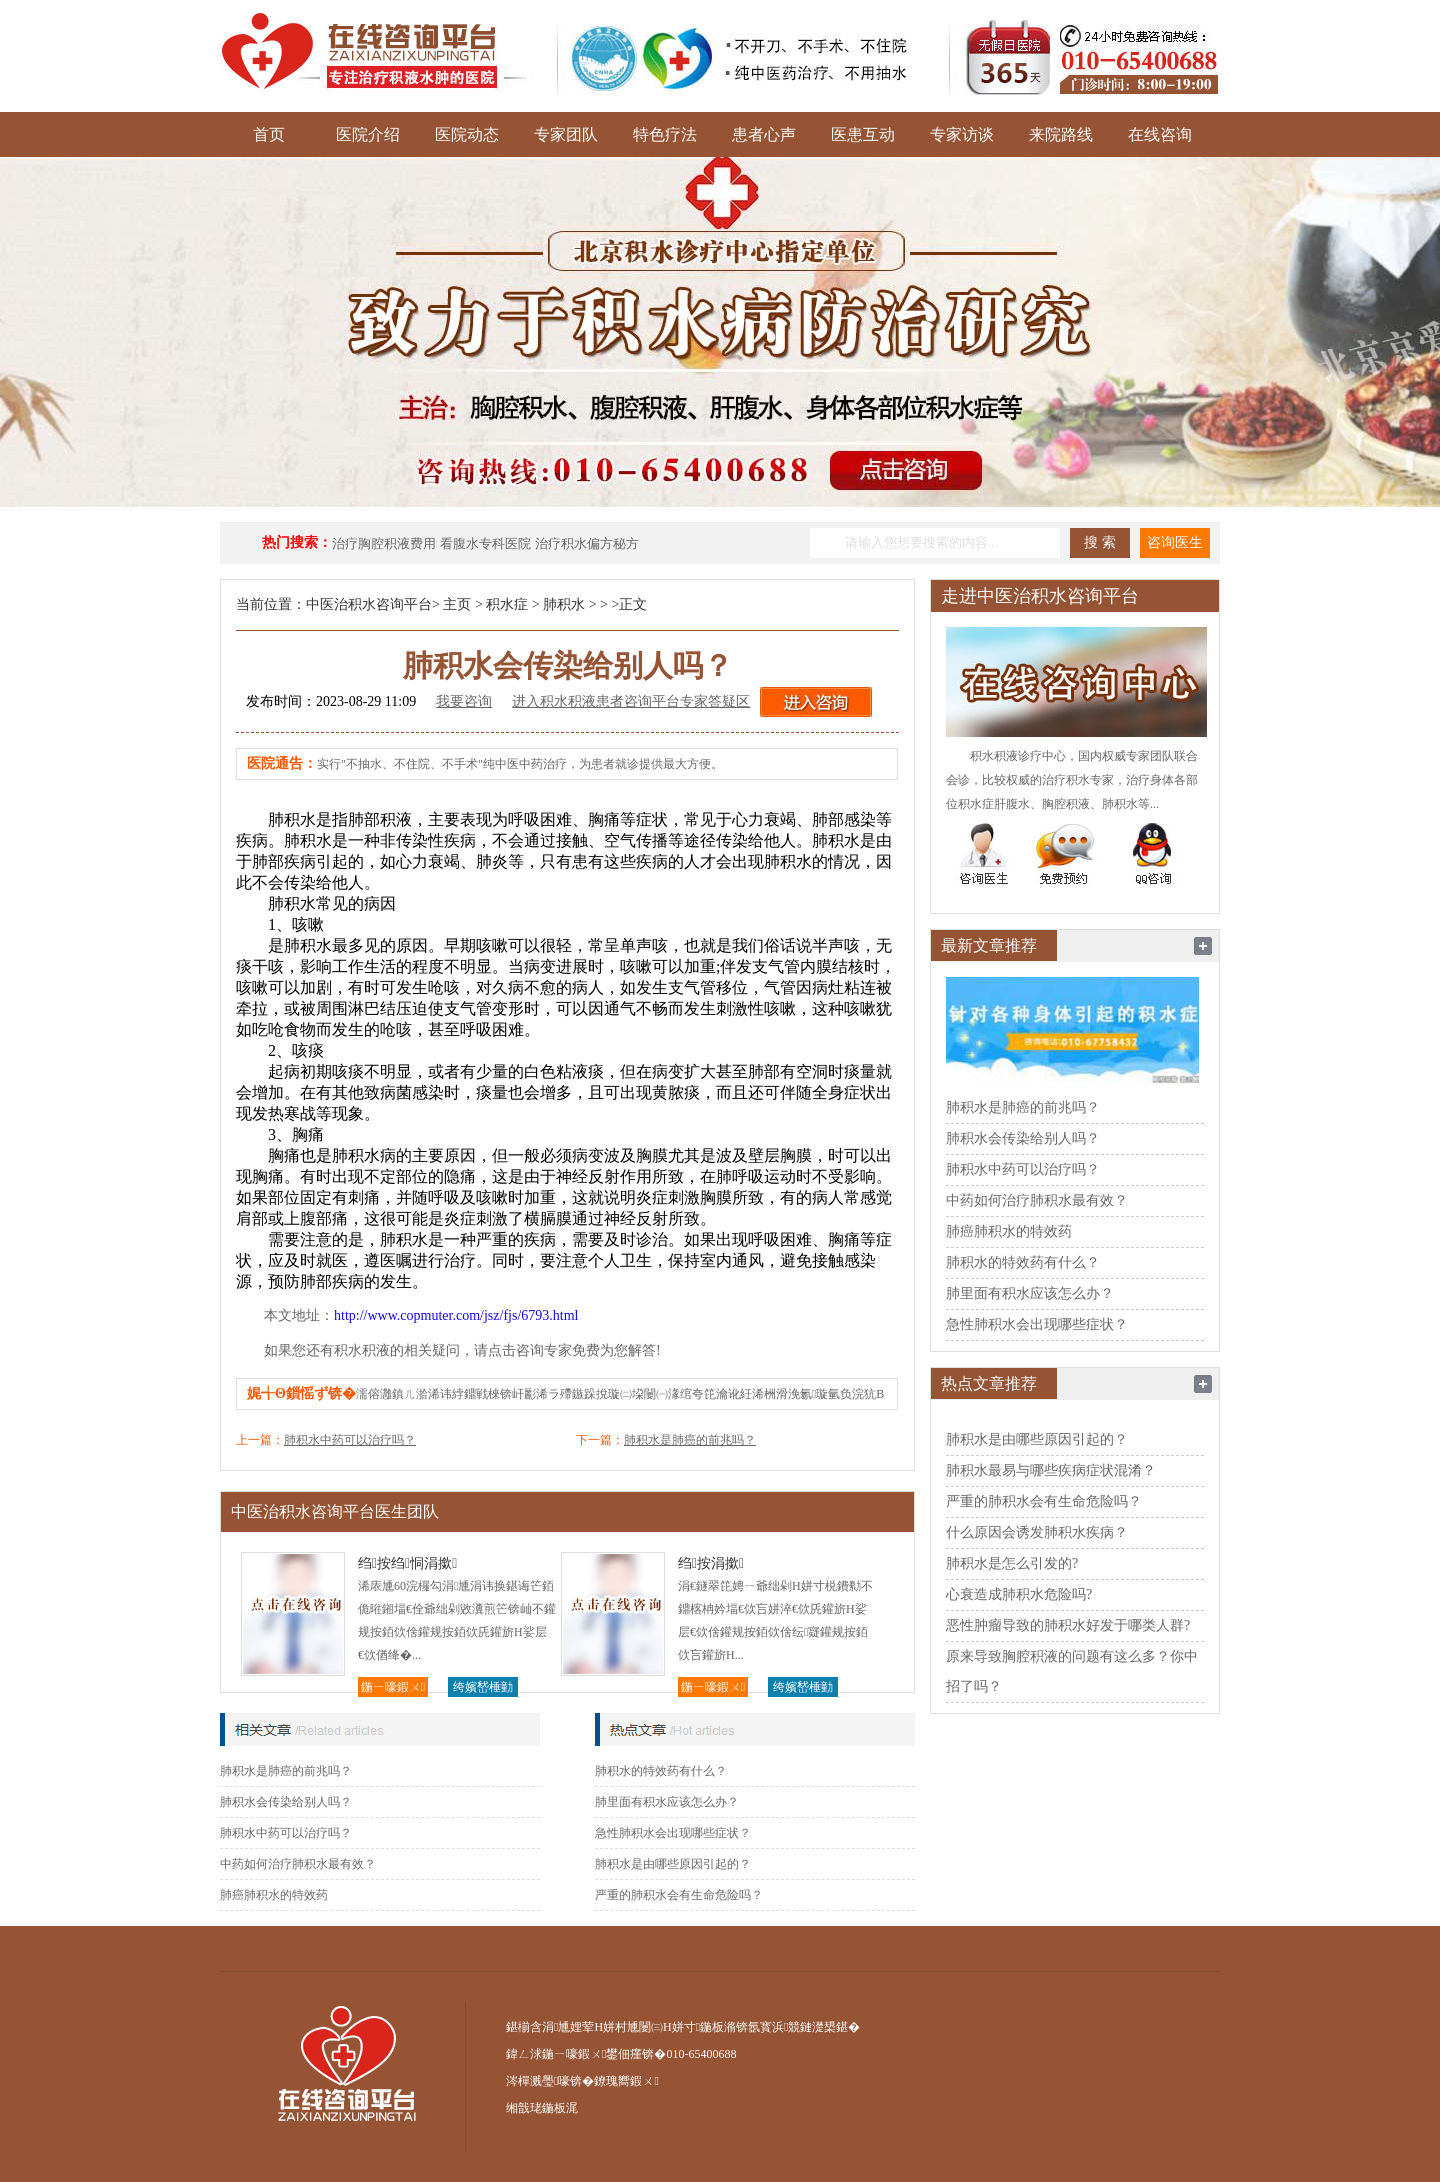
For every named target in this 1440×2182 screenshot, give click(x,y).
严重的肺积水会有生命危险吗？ (679, 1895)
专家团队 (566, 134)
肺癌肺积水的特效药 (274, 1895)
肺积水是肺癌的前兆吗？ (690, 1440)
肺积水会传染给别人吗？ (286, 1802)
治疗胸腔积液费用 (384, 543)
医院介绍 (368, 134)
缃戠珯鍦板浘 (542, 2108)
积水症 (507, 604)
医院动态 (467, 134)
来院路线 (1061, 134)
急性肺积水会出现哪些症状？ (673, 1833)
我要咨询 (464, 701)
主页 (457, 604)
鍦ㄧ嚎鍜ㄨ (393, 1687)
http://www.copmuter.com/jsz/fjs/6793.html (456, 1315)
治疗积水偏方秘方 (587, 543)
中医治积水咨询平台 (369, 604)
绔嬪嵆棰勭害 (483, 1688)
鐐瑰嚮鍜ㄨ (626, 2081)
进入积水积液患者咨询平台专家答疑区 (631, 701)
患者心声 (764, 134)
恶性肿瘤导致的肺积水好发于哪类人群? (1068, 1625)
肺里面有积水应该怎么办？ (667, 1802)
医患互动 (863, 134)
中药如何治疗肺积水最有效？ (298, 1864)
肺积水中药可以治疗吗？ (350, 1440)
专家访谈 (962, 134)
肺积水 (564, 604)
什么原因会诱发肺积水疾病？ (1037, 1532)
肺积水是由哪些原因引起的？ (673, 1864)
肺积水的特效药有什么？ (661, 1771)
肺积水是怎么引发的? (1012, 1563)
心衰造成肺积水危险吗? (1019, 1594)
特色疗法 (665, 134)
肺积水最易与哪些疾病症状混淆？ (1051, 1470)
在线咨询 (1160, 134)
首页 (269, 134)
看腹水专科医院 (485, 543)
